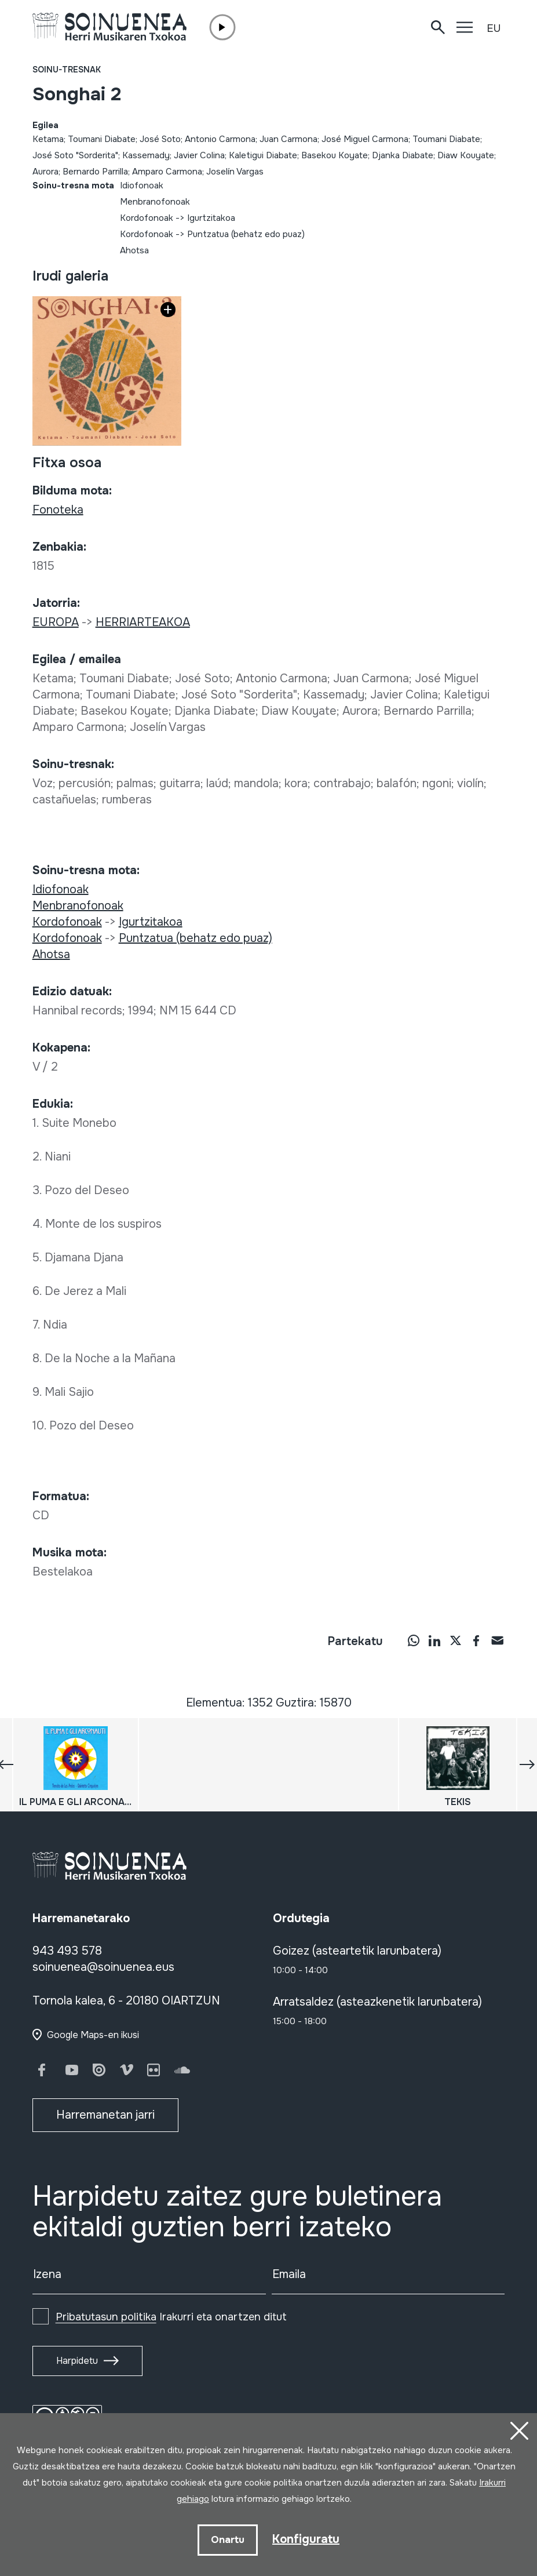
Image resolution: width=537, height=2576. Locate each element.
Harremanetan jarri (105, 2115)
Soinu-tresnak (66, 69)
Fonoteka (57, 510)
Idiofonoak (141, 185)
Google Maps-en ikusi (93, 2035)
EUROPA (55, 622)
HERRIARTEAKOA (143, 622)
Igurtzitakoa (211, 218)
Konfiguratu (305, 2539)
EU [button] (494, 28)
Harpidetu (77, 2361)
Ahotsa (134, 250)
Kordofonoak (146, 218)
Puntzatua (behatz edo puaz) (246, 234)
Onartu (227, 2540)
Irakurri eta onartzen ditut (171, 2317)
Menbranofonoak (155, 202)
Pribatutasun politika (106, 2317)
